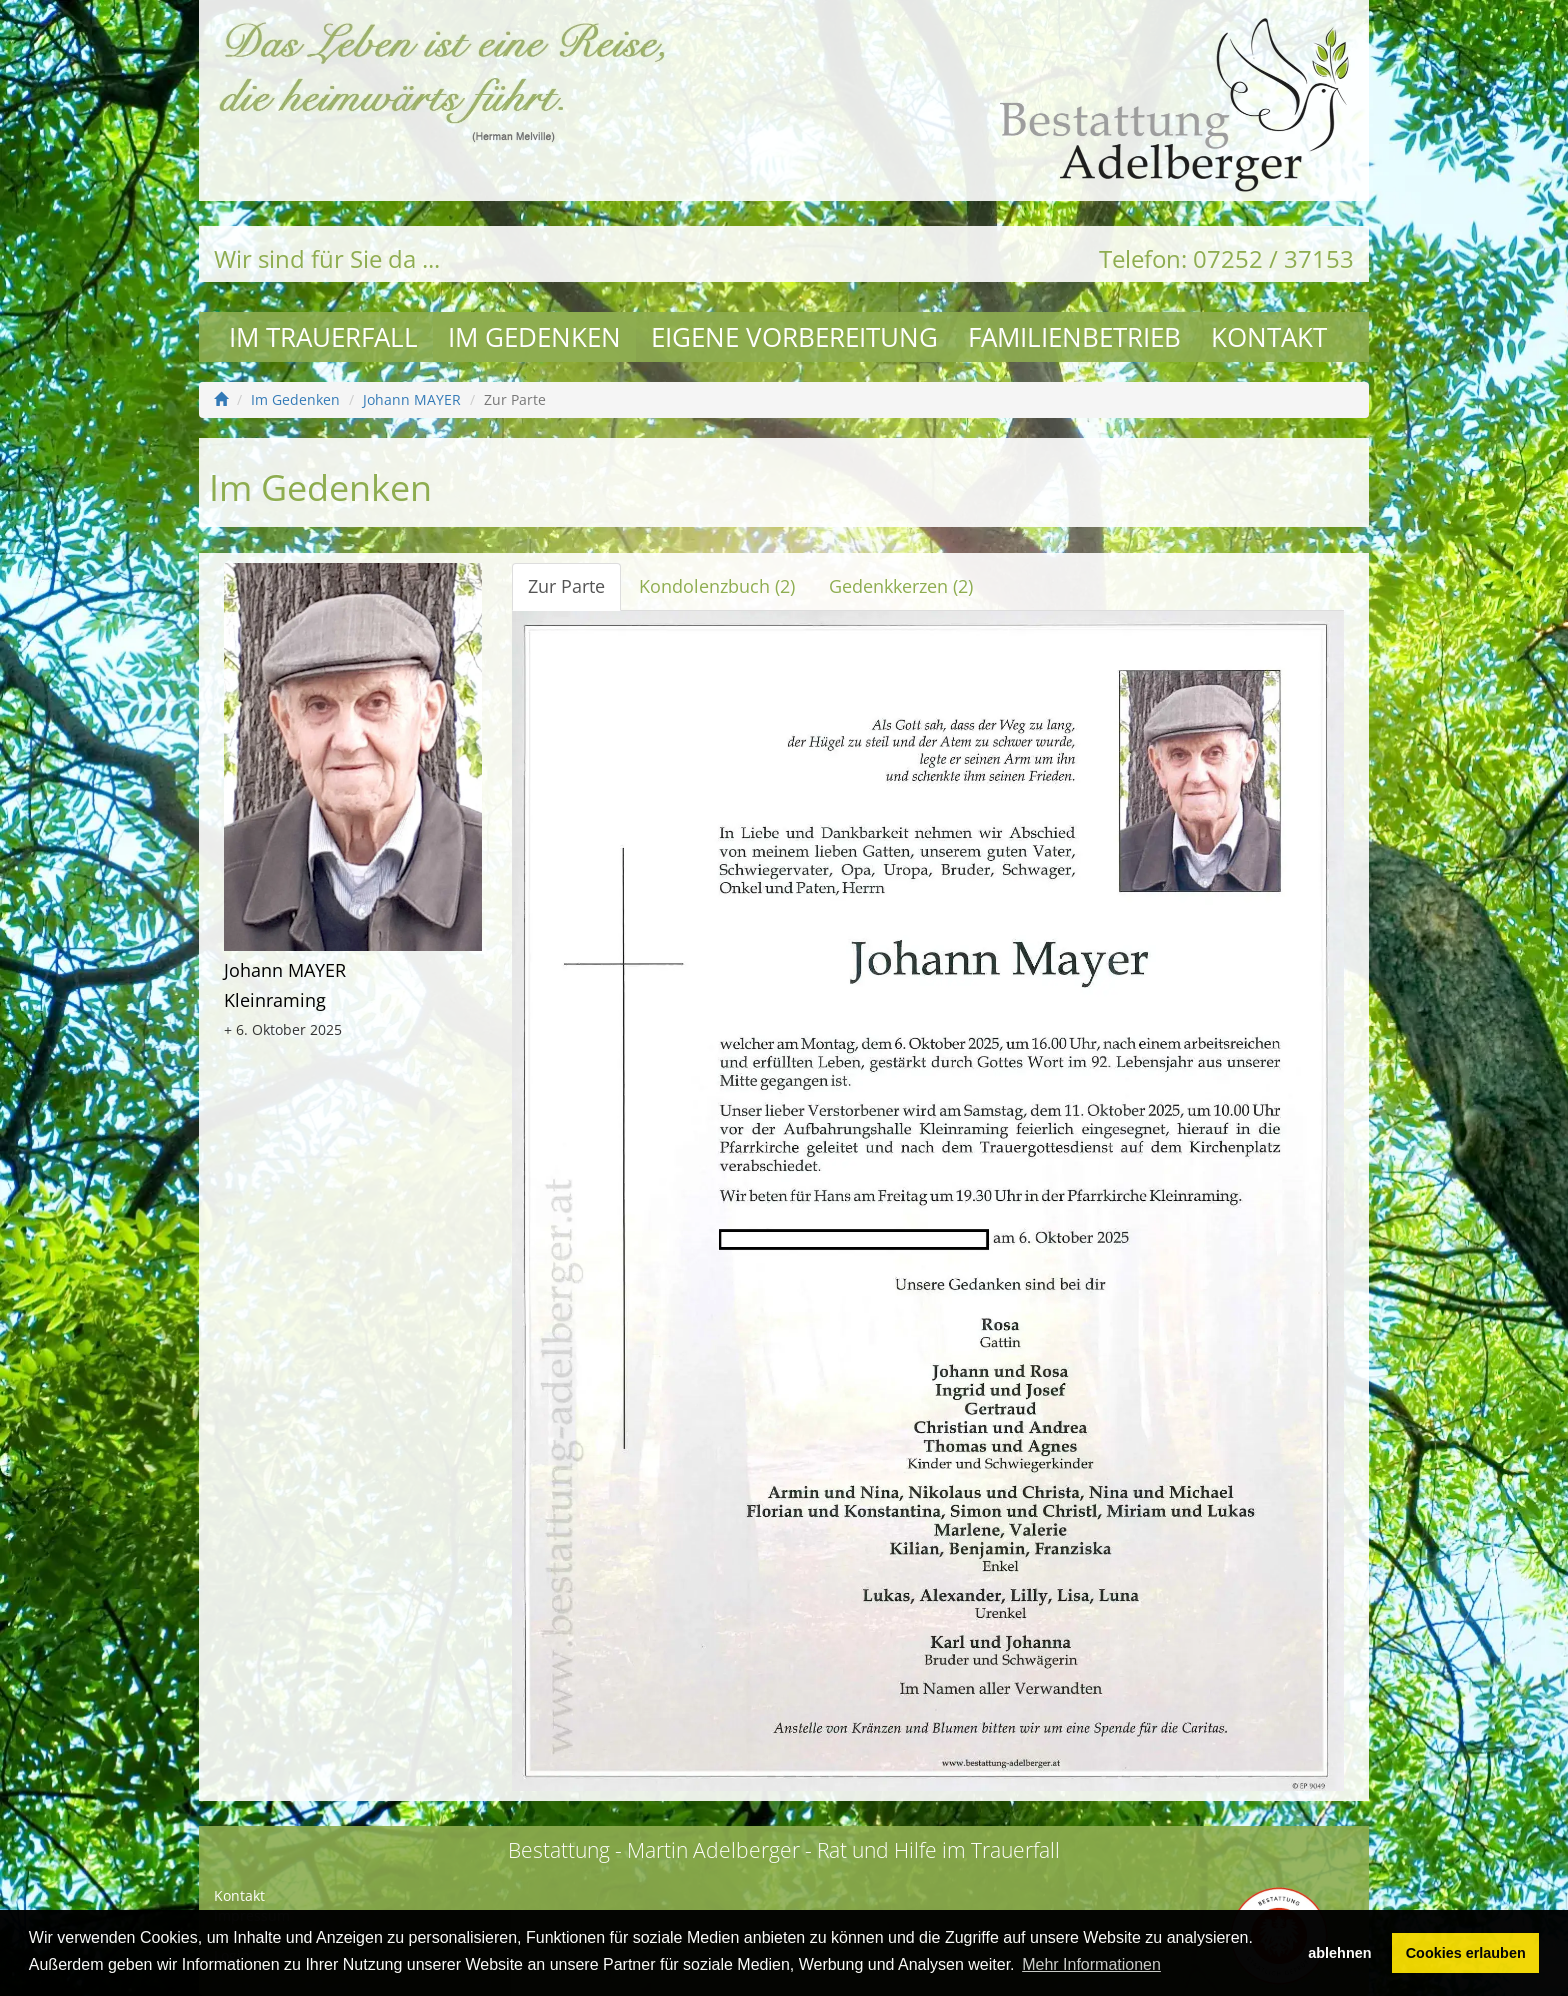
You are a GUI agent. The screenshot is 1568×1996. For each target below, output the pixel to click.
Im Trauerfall (323, 337)
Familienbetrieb (1074, 337)
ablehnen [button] (1339, 1953)
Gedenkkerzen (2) (901, 586)
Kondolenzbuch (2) (717, 586)
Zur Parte (566, 586)
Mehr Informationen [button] (1091, 1964)
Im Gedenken (534, 337)
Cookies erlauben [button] (1466, 1953)
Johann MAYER (412, 399)
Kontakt (1269, 337)
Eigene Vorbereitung (794, 337)
